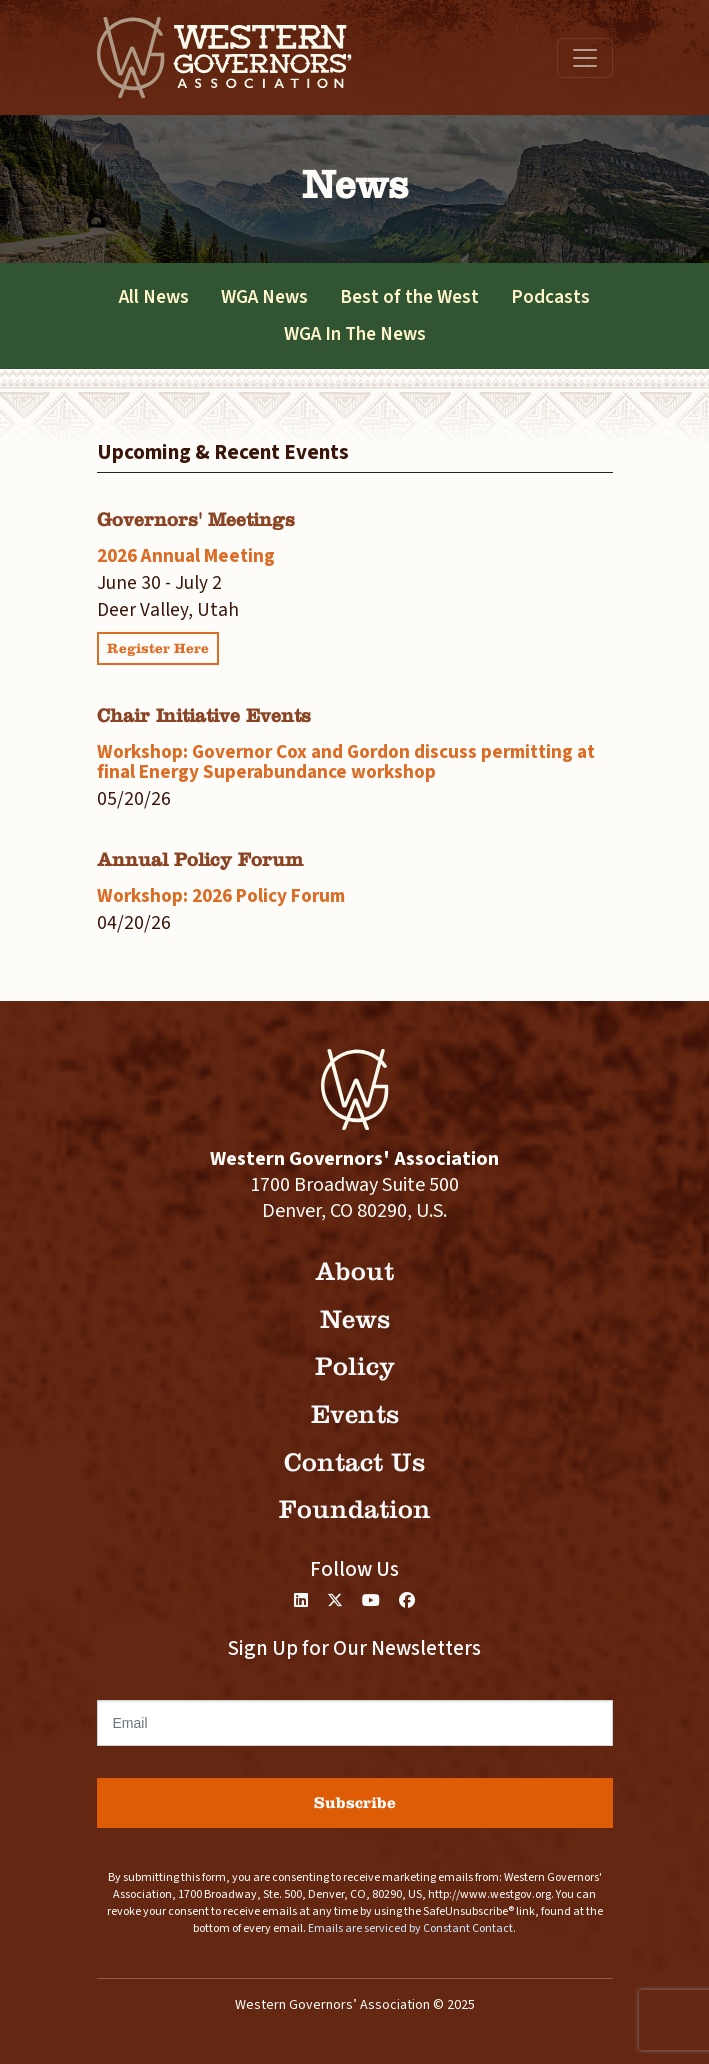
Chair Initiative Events (204, 715)
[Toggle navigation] (585, 58)
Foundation (355, 1509)
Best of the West (409, 297)
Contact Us (354, 1462)
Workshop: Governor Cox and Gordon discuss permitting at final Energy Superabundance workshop (346, 761)
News (355, 1319)
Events (355, 1414)
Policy (355, 1366)
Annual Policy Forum (200, 859)
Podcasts (550, 297)
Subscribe (355, 1802)
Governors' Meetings (196, 519)
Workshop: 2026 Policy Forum (221, 896)
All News (154, 297)
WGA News (264, 297)
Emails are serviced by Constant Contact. (412, 1928)
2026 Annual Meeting (186, 556)
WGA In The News (355, 334)
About (354, 1271)
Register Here (158, 648)
